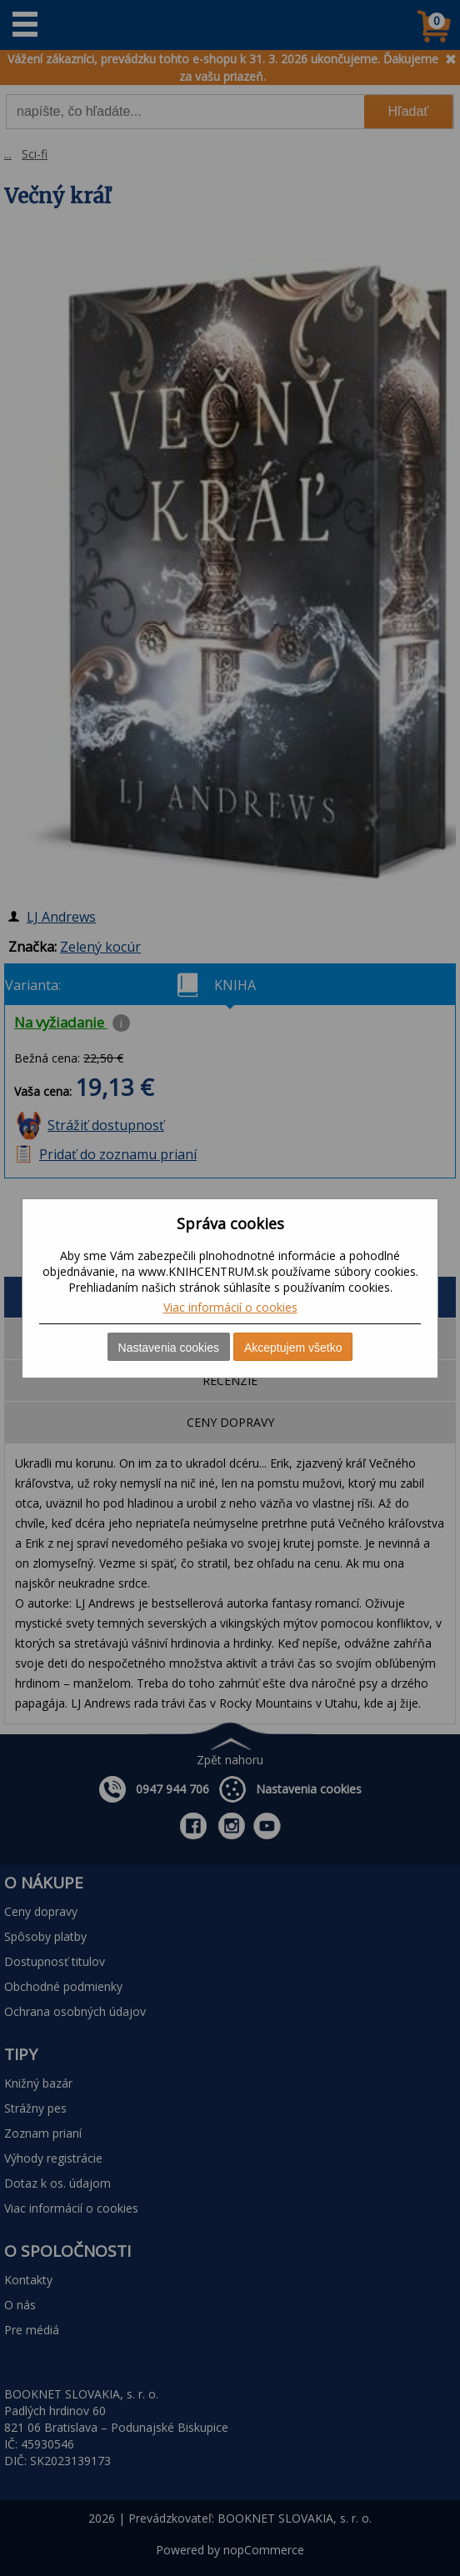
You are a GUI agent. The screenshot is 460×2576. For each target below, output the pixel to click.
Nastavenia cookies (168, 1347)
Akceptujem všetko (293, 1347)
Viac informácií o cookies (230, 1307)
